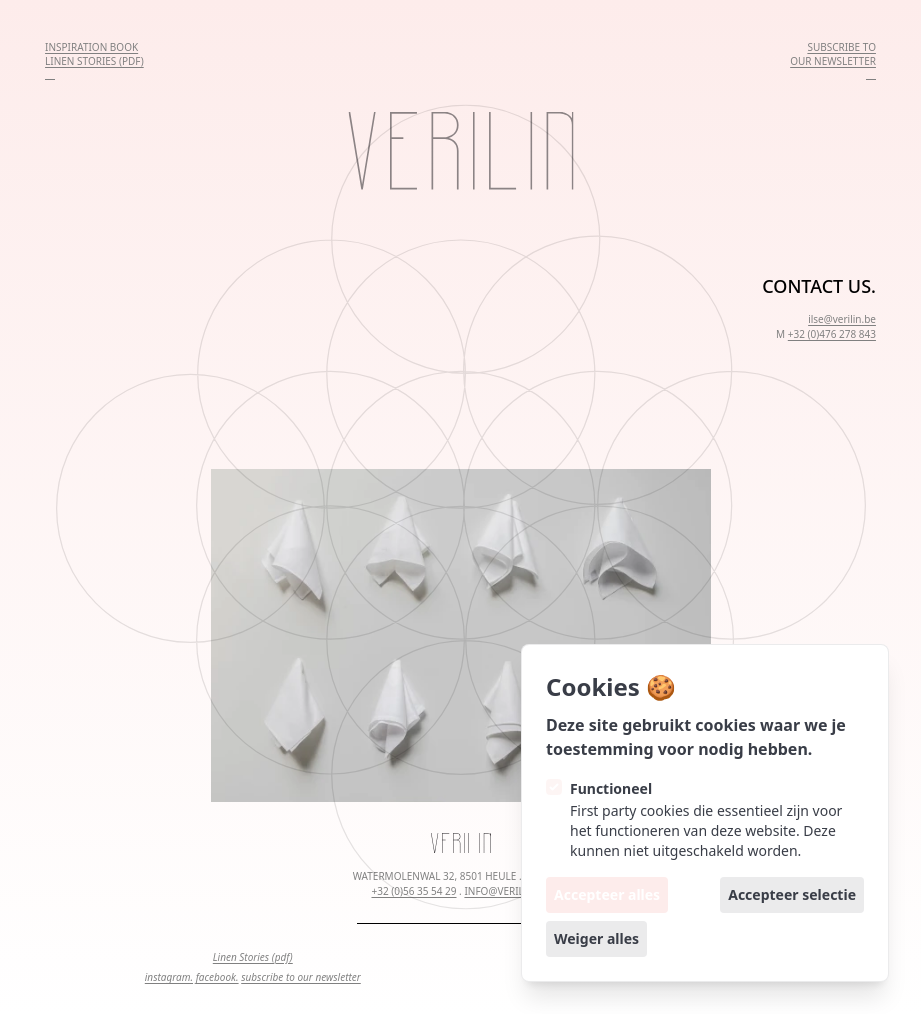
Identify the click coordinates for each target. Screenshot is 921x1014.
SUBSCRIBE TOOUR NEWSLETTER (833, 54)
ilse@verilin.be (842, 319)
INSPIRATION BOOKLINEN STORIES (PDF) (94, 54)
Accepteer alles (607, 894)
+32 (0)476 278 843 (832, 334)
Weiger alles (596, 938)
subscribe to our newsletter (301, 977)
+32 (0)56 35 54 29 (413, 891)
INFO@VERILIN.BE (506, 891)
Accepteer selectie (792, 894)
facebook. (217, 977)
